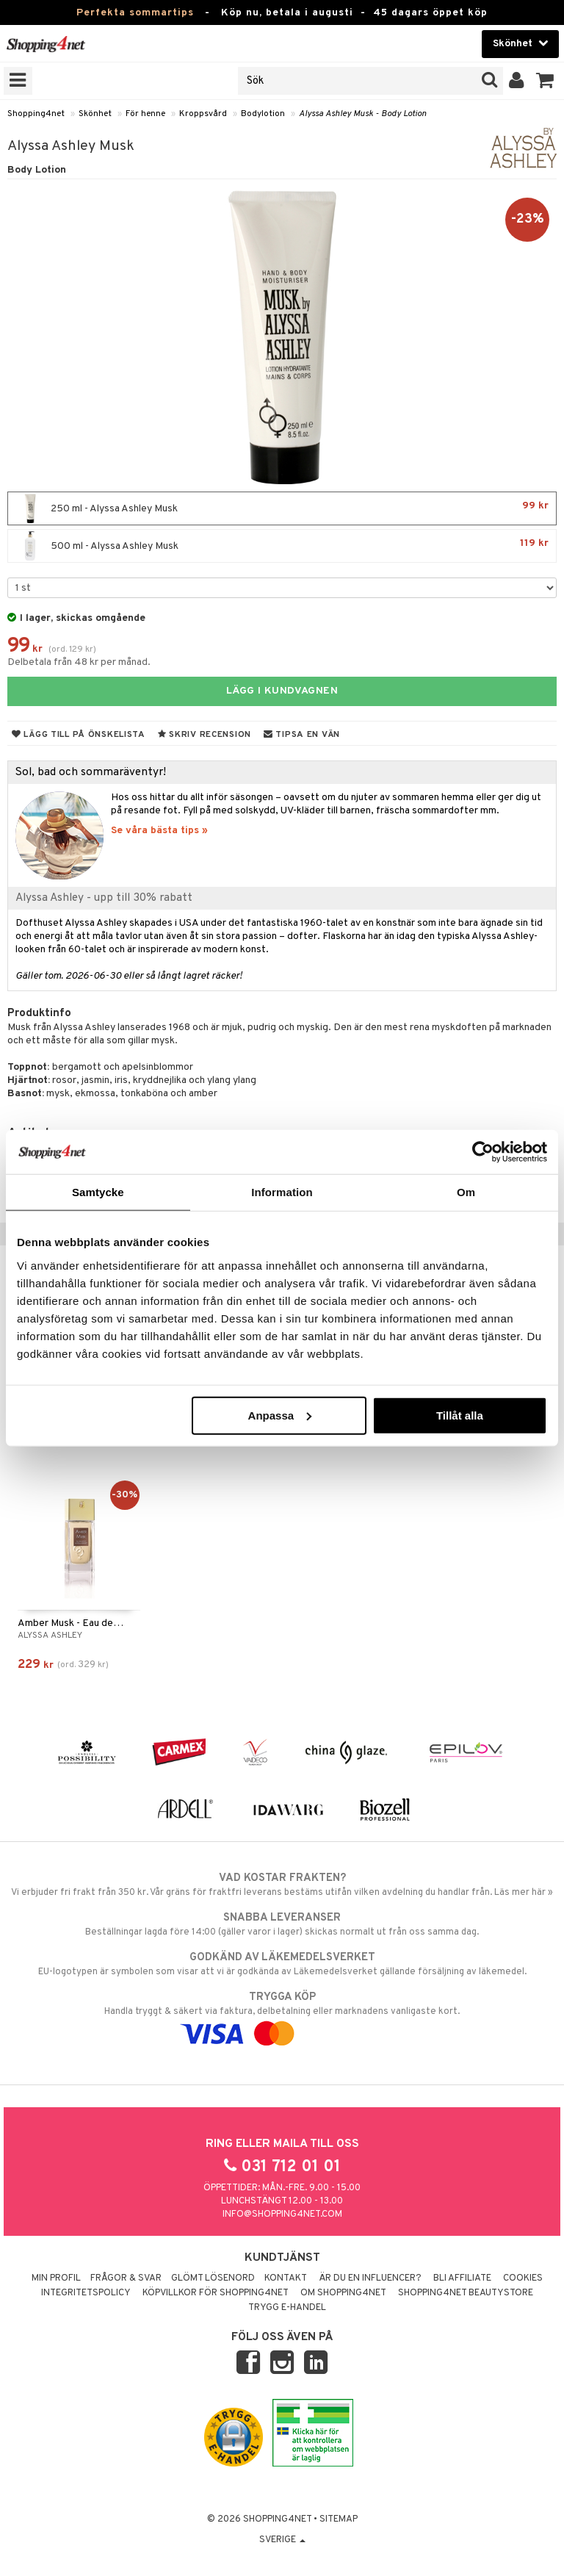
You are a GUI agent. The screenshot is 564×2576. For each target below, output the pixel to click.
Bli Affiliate (462, 2278)
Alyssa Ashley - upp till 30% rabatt (103, 898)
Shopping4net (36, 114)
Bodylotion (263, 114)
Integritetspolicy (86, 2293)
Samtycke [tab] (98, 1192)
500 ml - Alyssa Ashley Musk (282, 546)
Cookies (523, 2278)
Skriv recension (204, 735)
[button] (545, 81)
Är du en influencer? (370, 2278)
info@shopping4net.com (282, 2214)
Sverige (282, 2540)
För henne (145, 114)
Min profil (56, 2278)
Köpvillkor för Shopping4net (215, 2293)
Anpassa (280, 1414)
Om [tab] (466, 1192)
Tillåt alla (459, 1414)
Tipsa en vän (302, 735)
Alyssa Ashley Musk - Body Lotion (363, 114)
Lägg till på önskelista (78, 735)
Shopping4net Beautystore (465, 2293)
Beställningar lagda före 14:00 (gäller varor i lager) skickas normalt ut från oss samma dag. (282, 1924)
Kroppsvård (203, 114)
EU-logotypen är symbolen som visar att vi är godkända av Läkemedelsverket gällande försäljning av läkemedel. (282, 1964)
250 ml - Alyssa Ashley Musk (282, 508)
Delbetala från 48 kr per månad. (79, 662)
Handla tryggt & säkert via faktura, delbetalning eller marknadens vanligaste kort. (282, 2015)
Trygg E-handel (287, 2308)
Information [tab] (282, 1192)
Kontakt (285, 2278)
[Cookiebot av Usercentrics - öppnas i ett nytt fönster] (483, 1152)
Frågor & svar (126, 2278)
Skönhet (95, 114)
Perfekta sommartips (135, 13)
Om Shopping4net (343, 2293)
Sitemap (338, 2519)
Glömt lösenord (213, 2278)
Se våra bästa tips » (159, 830)
